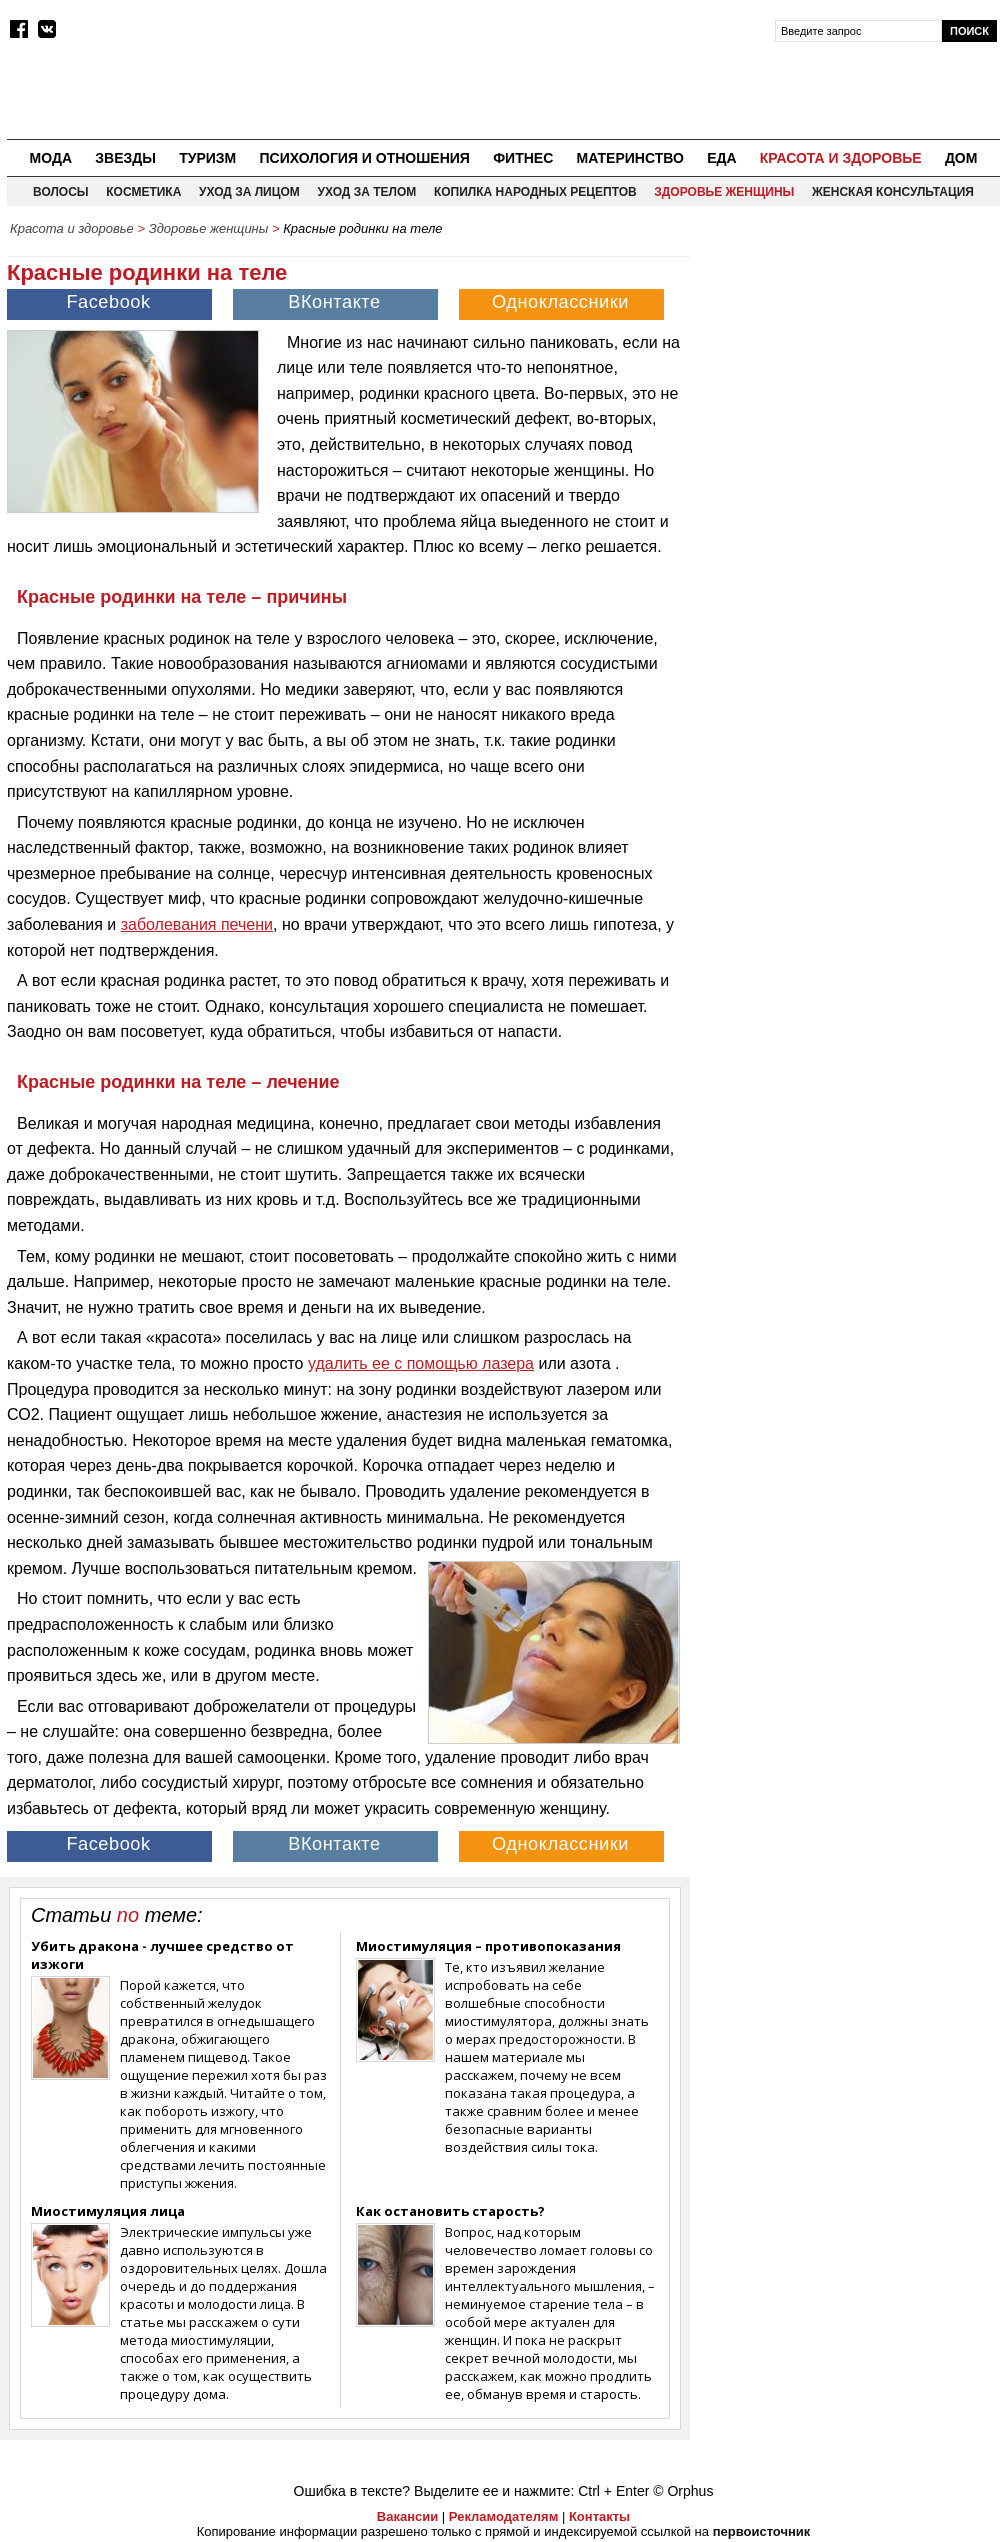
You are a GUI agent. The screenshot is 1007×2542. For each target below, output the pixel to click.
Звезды (125, 158)
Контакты (599, 2516)
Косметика (143, 192)
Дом (961, 158)
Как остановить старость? (450, 2211)
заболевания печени (197, 924)
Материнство (629, 158)
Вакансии (407, 2516)
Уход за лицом (249, 192)
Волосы (61, 192)
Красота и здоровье (841, 158)
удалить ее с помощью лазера (421, 1363)
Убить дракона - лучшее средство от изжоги (162, 1955)
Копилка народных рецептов (535, 192)
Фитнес (523, 158)
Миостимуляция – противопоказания (488, 1946)
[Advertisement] (850, 371)
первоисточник (762, 2531)
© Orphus (683, 2491)
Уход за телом (366, 192)
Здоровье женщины (724, 192)
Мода (51, 158)
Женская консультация (893, 192)
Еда (721, 158)
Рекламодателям (503, 2516)
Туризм (207, 158)
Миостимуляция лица (108, 2211)
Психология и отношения (364, 158)
